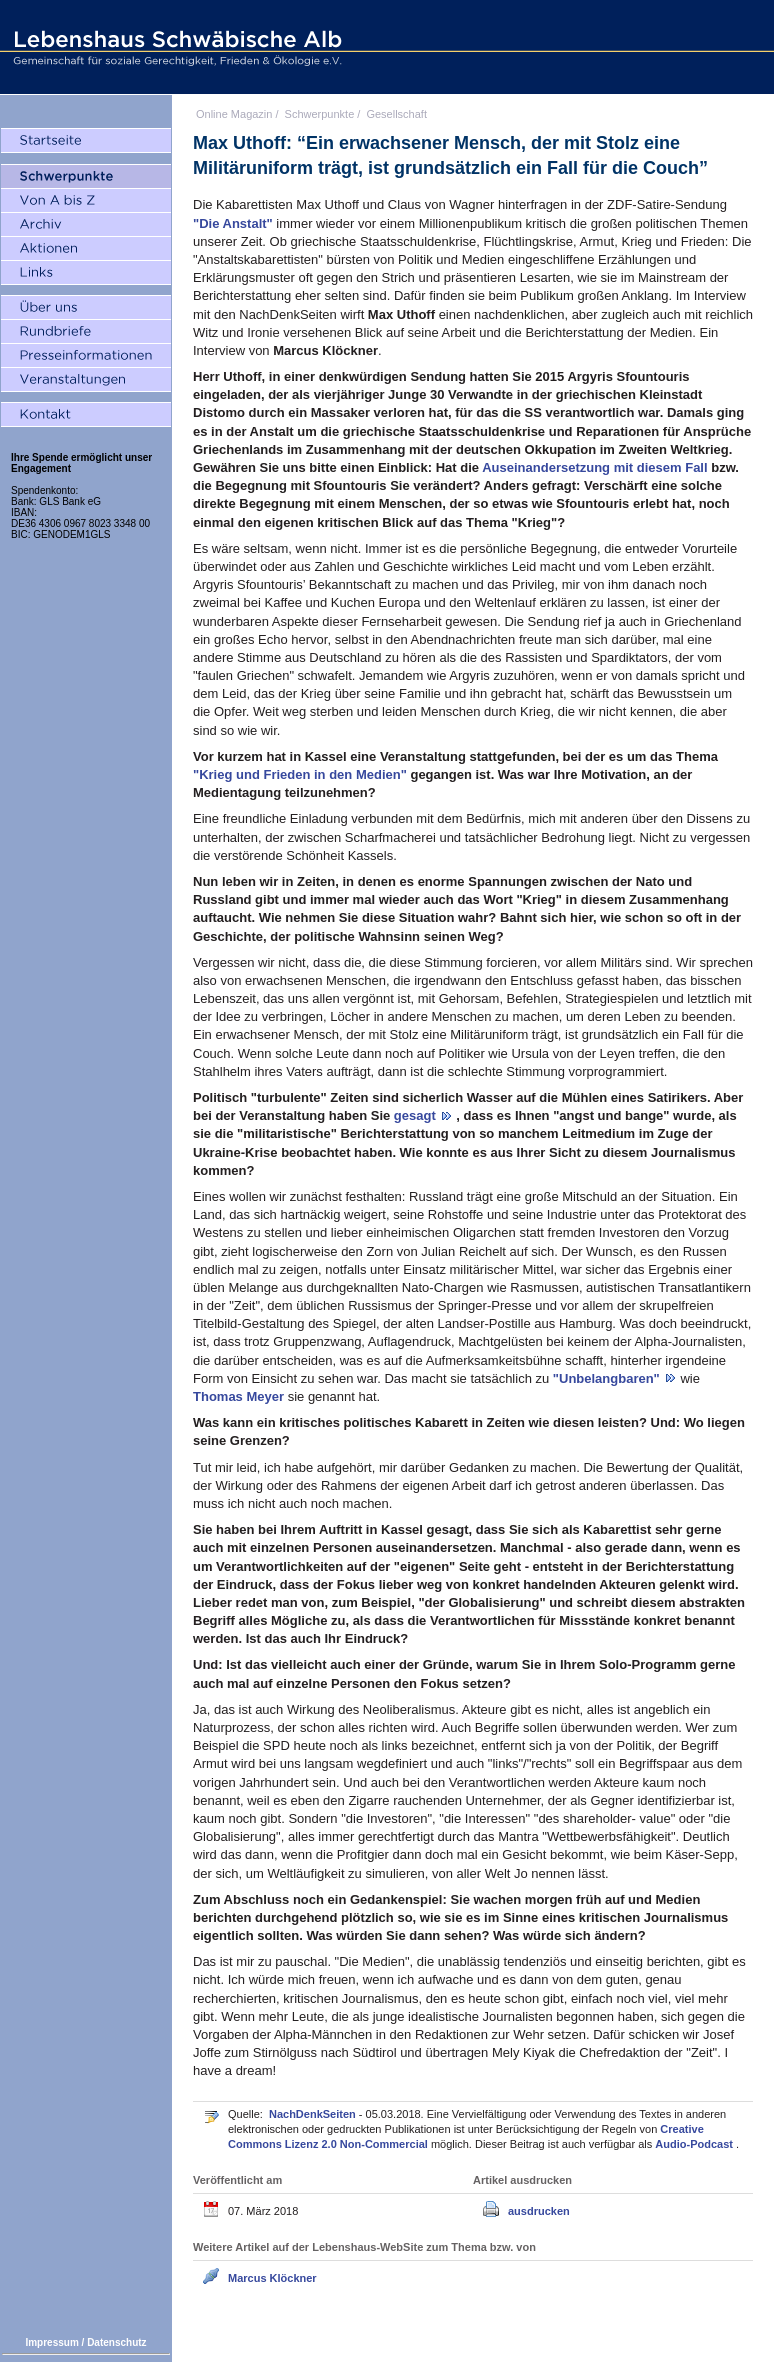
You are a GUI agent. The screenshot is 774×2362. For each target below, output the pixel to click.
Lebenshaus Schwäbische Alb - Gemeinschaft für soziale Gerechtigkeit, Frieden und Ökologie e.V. (175, 47)
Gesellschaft (396, 114)
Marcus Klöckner (272, 2278)
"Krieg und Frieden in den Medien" (301, 774)
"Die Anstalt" (234, 223)
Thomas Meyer (240, 1396)
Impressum (51, 2342)
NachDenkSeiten (314, 2114)
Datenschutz (116, 2342)
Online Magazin (234, 114)
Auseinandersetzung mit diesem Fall (596, 467)
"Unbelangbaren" (608, 1378)
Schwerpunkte (320, 114)
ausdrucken (539, 2211)
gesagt (417, 1115)
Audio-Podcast (695, 2144)
